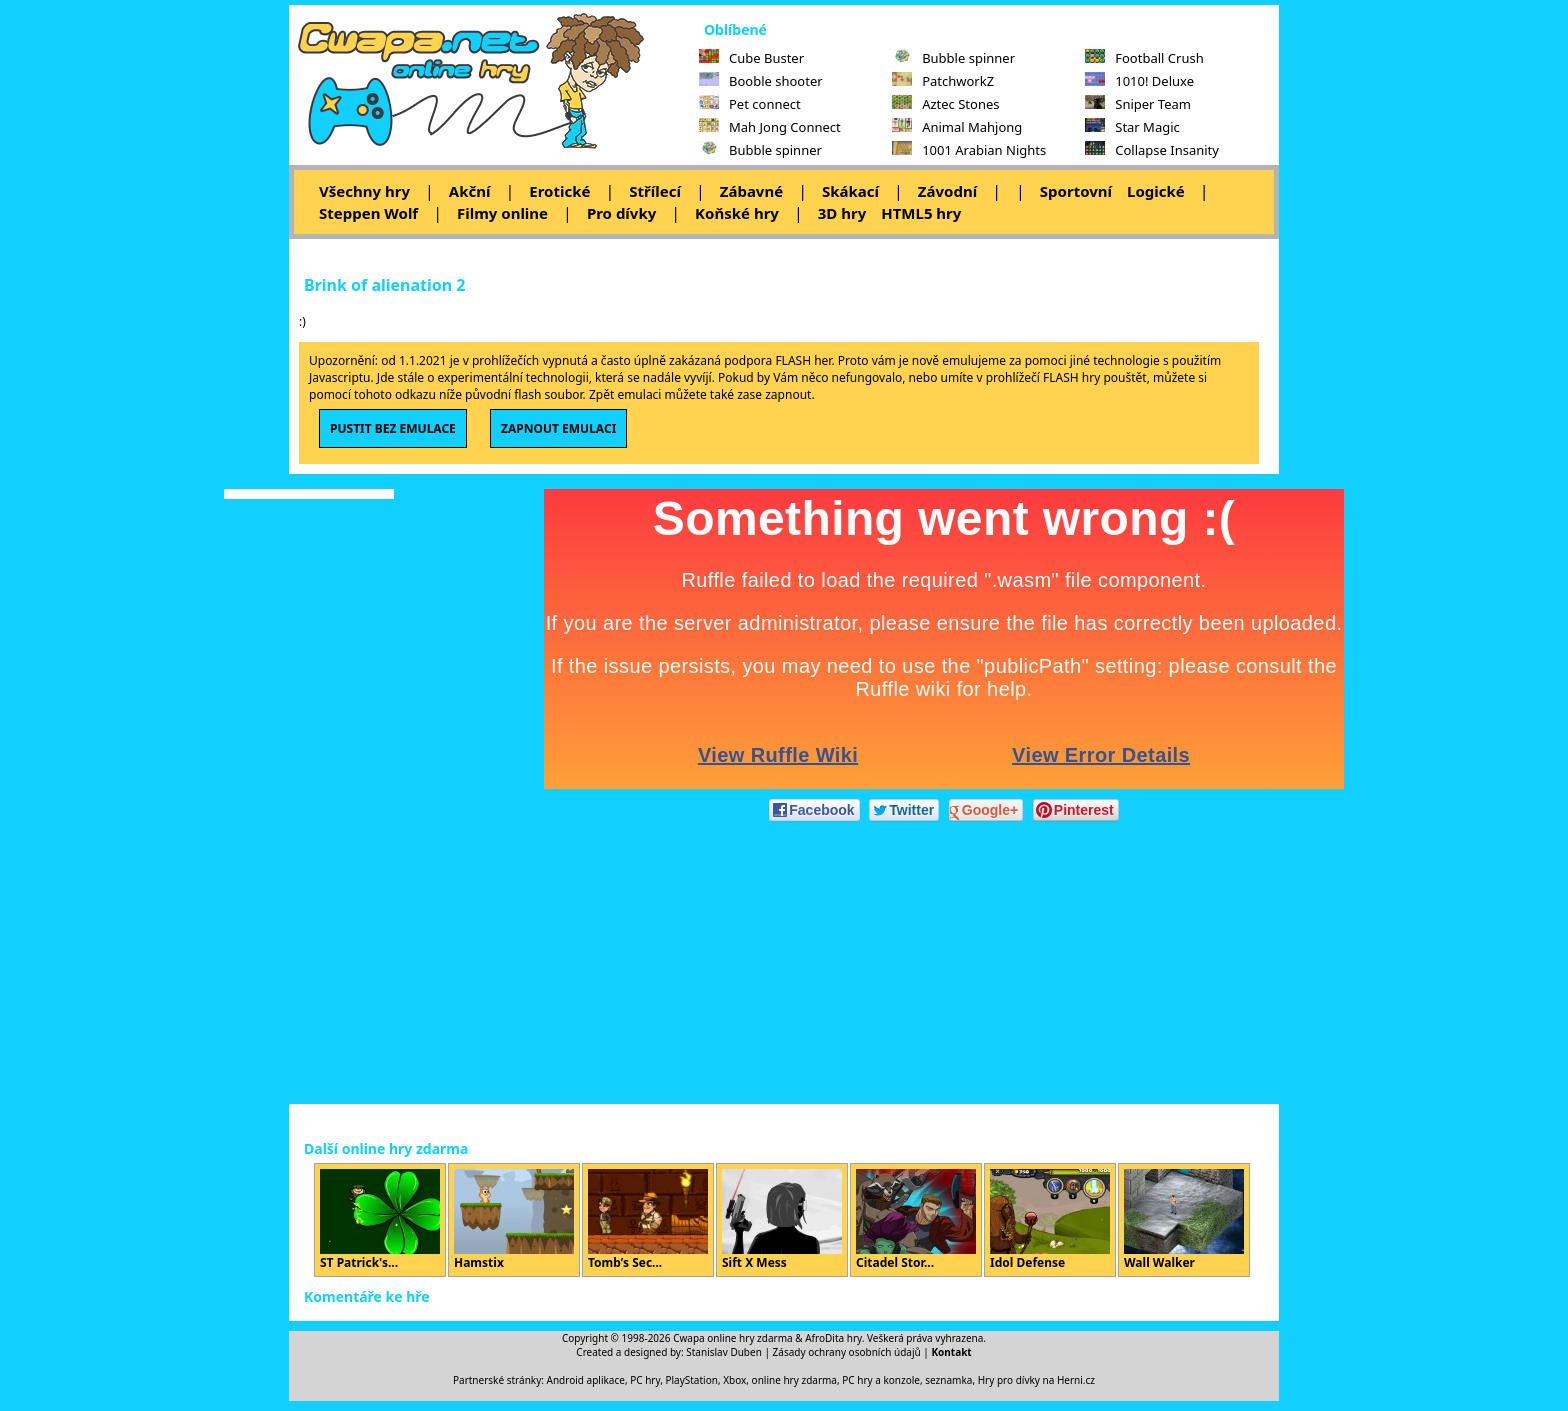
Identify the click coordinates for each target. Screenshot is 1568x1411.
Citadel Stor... (916, 1220)
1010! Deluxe (1139, 81)
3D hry (842, 213)
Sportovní (1076, 191)
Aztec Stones (945, 104)
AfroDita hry (833, 1338)
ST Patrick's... (380, 1220)
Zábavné (751, 191)
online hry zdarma (794, 1380)
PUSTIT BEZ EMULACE (393, 428)
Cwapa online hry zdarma (733, 1338)
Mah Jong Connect (770, 127)
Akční (470, 191)
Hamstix (514, 1220)
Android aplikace (586, 1380)
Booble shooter (761, 81)
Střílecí (655, 191)
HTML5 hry (921, 213)
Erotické (559, 191)
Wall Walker (1184, 1220)
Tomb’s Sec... (648, 1220)
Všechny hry (364, 191)
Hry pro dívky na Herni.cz (1036, 1380)
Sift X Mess (782, 1220)
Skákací (850, 191)
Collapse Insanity (1152, 150)
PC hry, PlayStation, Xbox (688, 1380)
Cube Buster (751, 58)
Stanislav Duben (724, 1352)
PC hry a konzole (881, 1380)
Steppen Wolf (368, 213)
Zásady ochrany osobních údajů (847, 1352)
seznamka (948, 1380)
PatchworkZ (943, 81)
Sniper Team (1138, 104)
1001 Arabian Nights (969, 150)
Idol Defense (1050, 1220)
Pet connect (750, 104)
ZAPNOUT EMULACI (558, 428)
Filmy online (502, 213)
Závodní (947, 191)
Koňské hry (737, 213)
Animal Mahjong (957, 127)
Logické (1156, 191)
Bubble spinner (760, 150)
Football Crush (1144, 58)
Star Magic (1132, 127)
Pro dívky (621, 213)
